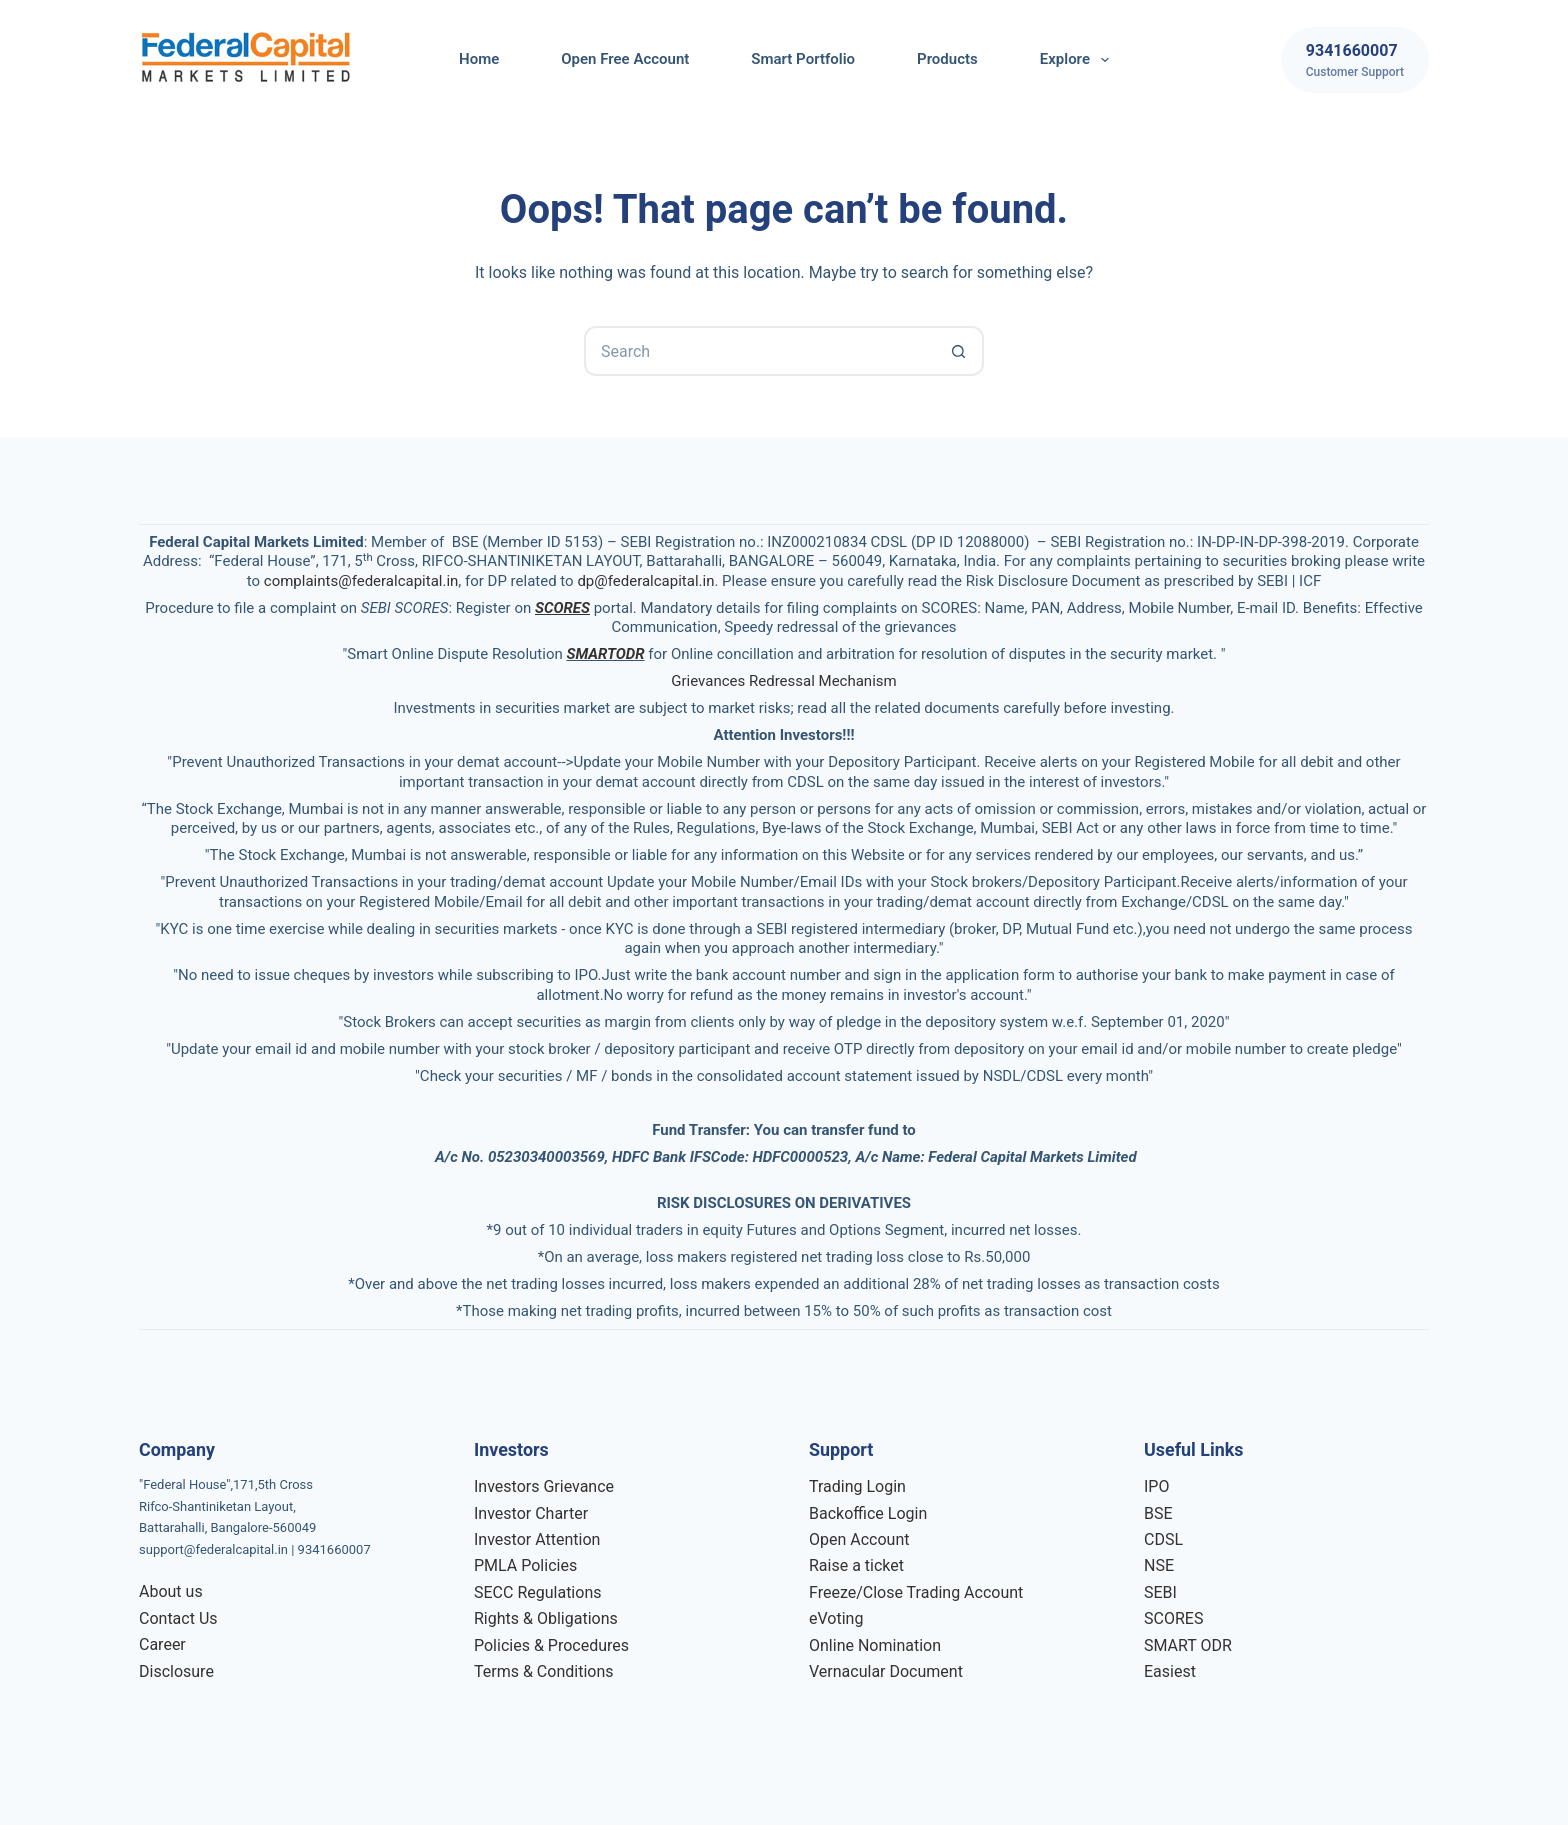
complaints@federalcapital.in (361, 581)
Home (479, 59)
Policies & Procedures (551, 1645)
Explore (1078, 60)
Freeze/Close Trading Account (916, 1592)
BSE (1158, 1513)
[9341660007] (1355, 60)
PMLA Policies (525, 1565)
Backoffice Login (868, 1513)
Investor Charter (531, 1513)
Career (162, 1644)
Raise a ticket (856, 1565)
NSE (1159, 1565)
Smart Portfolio (803, 59)
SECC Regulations (537, 1592)
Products (947, 59)
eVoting (836, 1618)
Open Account (859, 1539)
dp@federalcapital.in (645, 581)
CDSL (1163, 1539)
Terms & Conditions (544, 1671)
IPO (1156, 1486)
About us (171, 1591)
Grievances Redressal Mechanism (783, 681)
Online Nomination (875, 1645)
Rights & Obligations (546, 1618)
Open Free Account (625, 59)
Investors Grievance (544, 1486)
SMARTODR (605, 654)
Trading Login (857, 1486)
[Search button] (959, 351)
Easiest (1170, 1671)
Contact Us (178, 1618)
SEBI (1160, 1592)
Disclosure (176, 1671)
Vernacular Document (886, 1671)
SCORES (1173, 1618)
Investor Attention (537, 1539)
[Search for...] (759, 351)
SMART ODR (1188, 1645)
